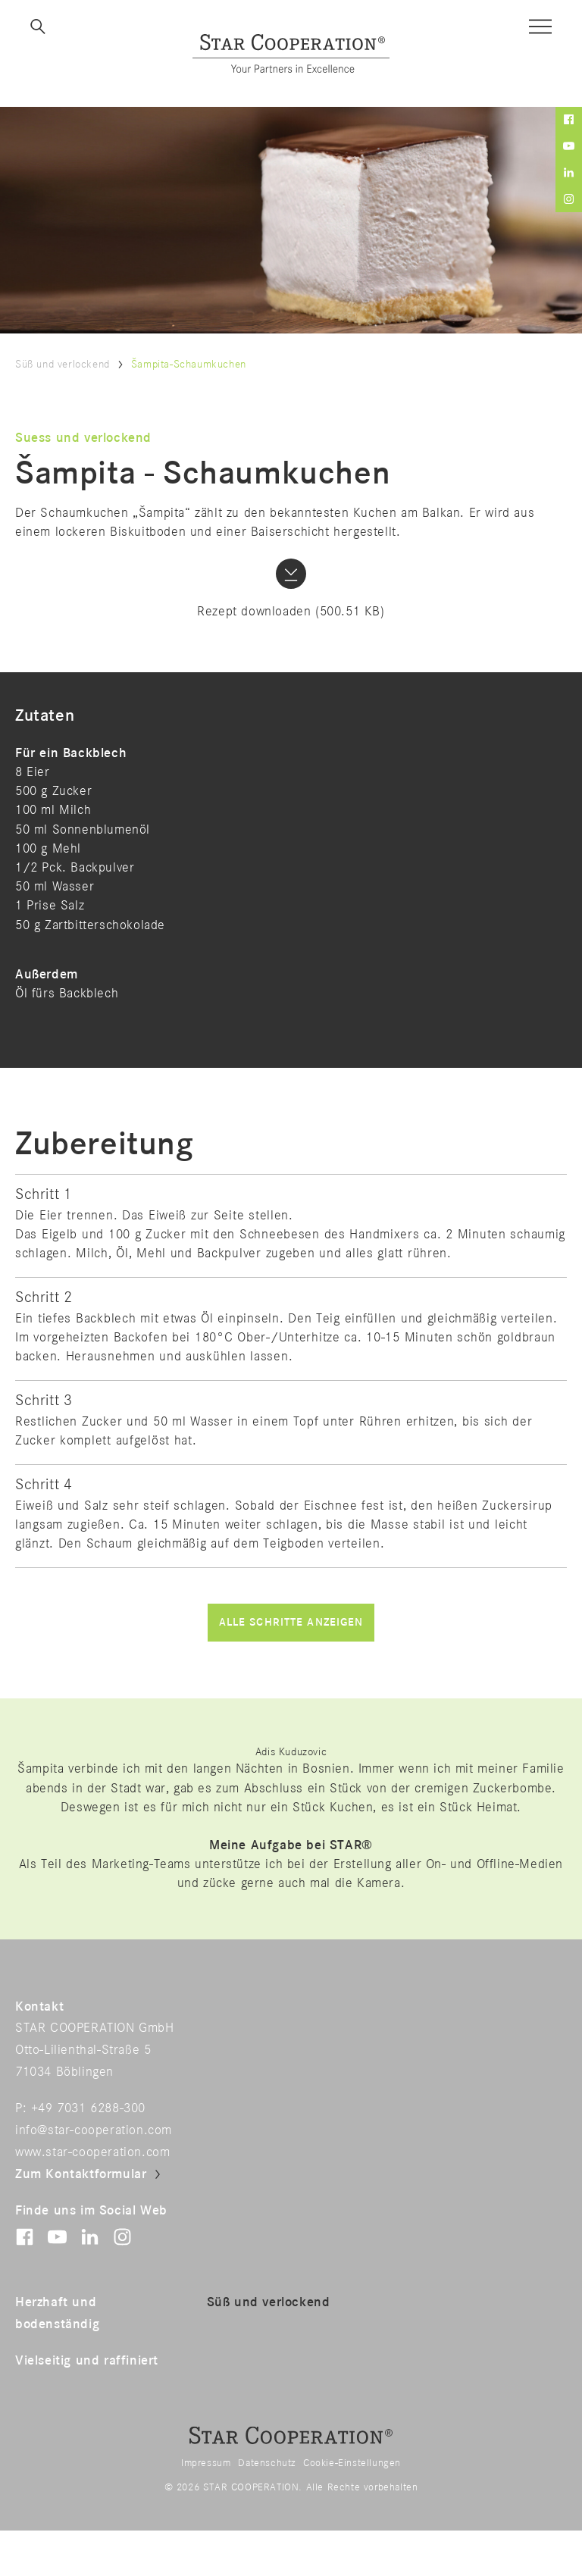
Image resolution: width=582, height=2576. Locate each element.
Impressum (205, 2463)
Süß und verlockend (62, 364)
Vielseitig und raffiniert (86, 2361)
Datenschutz (267, 2463)
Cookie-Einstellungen (352, 2463)
